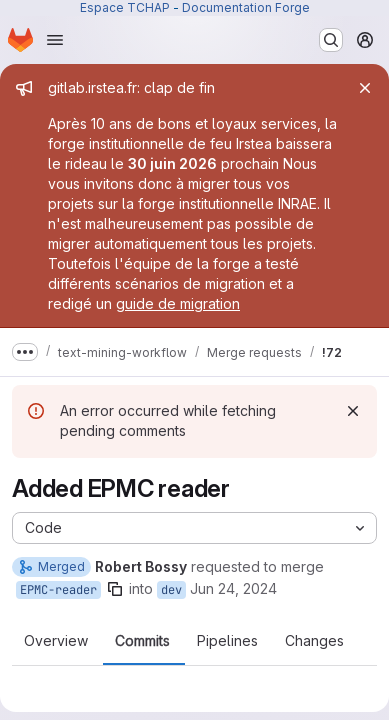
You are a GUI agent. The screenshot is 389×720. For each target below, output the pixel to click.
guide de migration (178, 303)
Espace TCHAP (125, 7)
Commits (142, 641)
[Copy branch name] (115, 589)
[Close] (365, 88)
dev (171, 590)
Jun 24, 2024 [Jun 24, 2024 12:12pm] (233, 588)
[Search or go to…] (331, 40)
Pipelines (227, 641)
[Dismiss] (353, 411)
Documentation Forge (246, 7)
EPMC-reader (58, 590)
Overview (56, 641)
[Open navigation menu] (55, 40)
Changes (314, 641)
